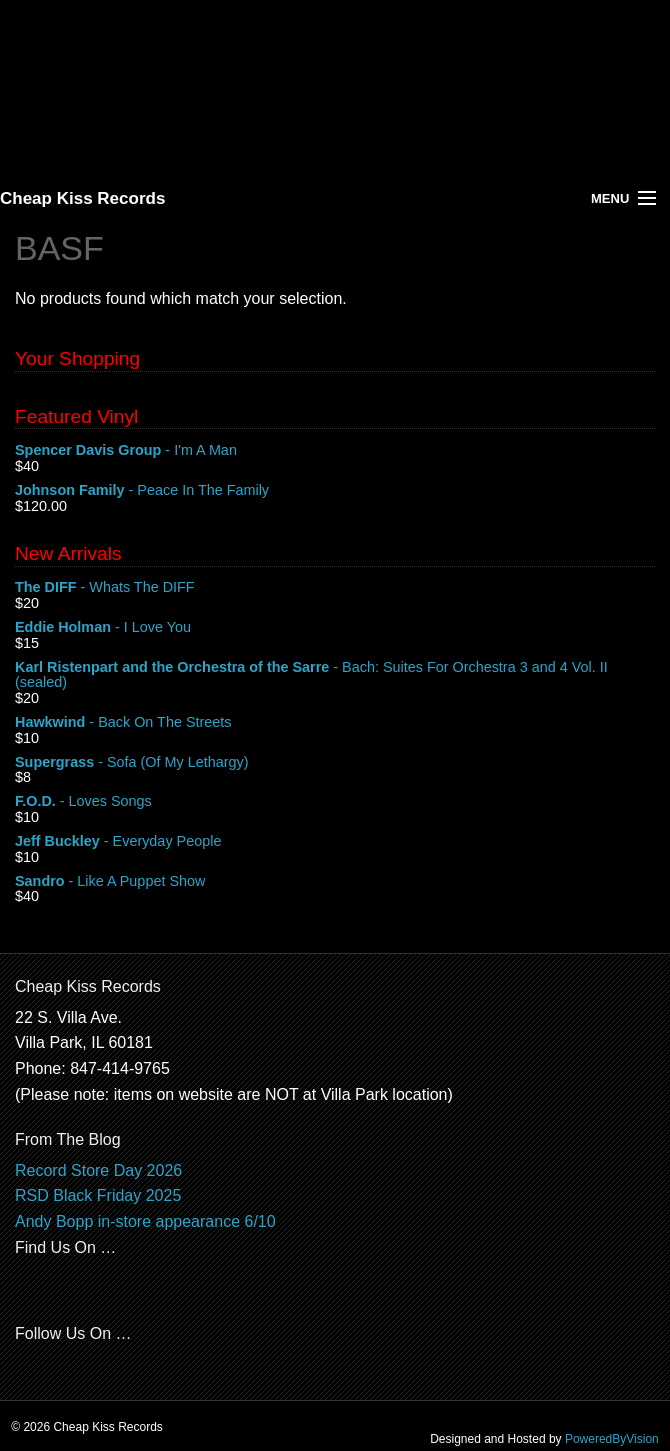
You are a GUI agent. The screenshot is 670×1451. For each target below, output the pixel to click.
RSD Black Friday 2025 (98, 1195)
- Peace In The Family (335, 491)
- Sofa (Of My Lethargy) (335, 763)
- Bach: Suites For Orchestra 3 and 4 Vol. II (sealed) (335, 676)
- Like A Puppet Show (335, 882)
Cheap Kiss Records (82, 198)
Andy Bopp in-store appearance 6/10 (145, 1221)
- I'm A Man (335, 451)
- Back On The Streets (335, 723)
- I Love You (335, 628)
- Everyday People (335, 842)
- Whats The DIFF (335, 588)
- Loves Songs (335, 802)
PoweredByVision (612, 1439)
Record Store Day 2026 (98, 1170)
